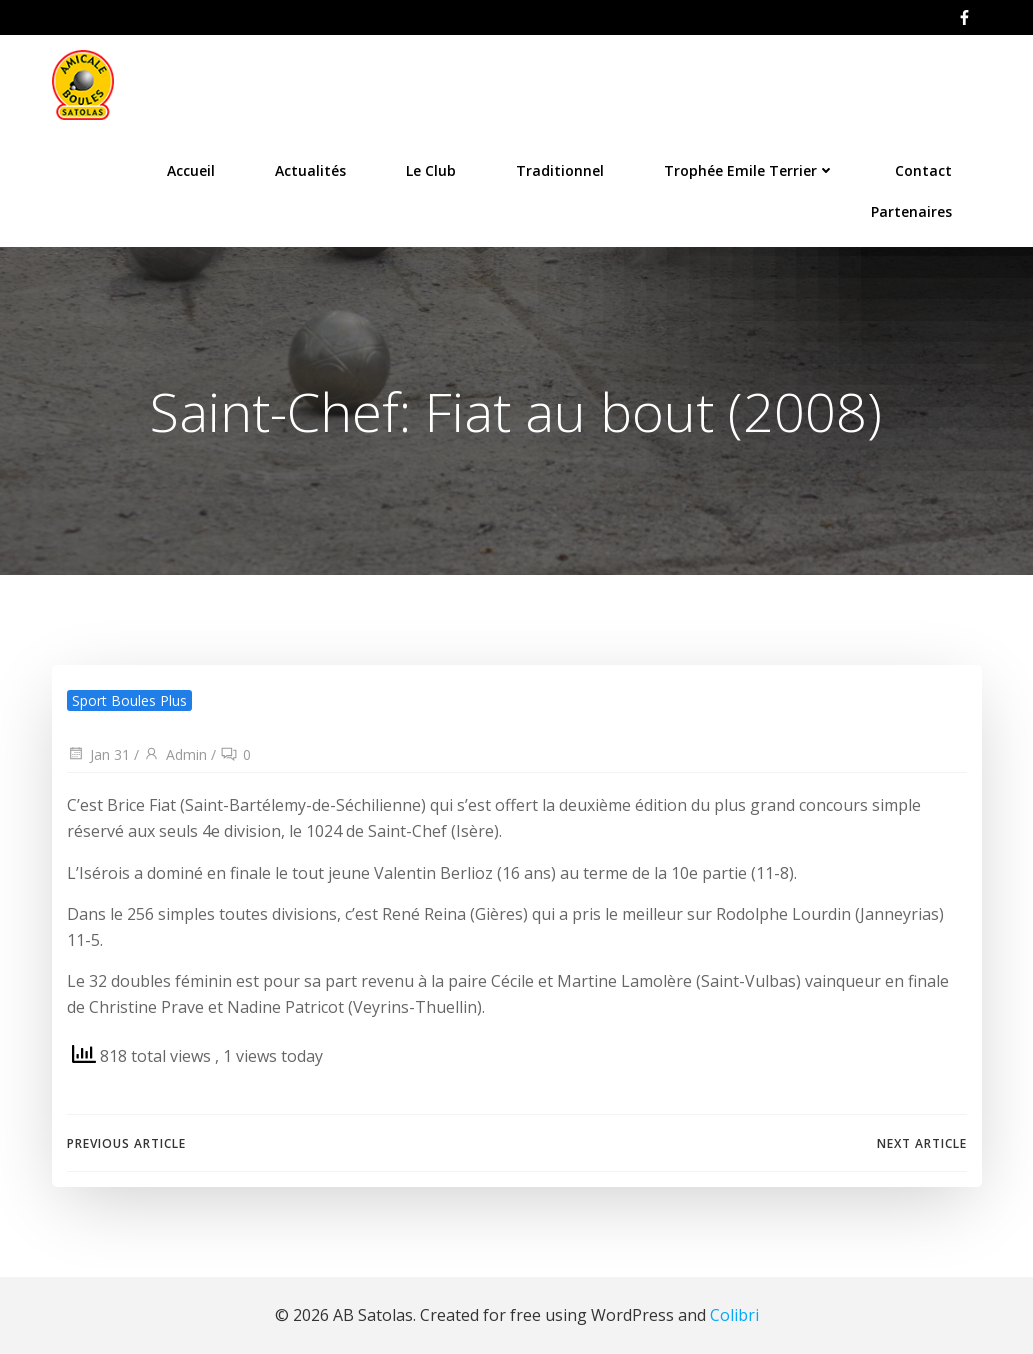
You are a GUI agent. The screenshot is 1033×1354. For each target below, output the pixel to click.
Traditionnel (560, 170)
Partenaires (911, 211)
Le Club (431, 170)
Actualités (310, 170)
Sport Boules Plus (129, 700)
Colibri (734, 1315)
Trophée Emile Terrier (749, 170)
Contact (923, 170)
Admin (175, 754)
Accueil (191, 170)
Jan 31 (98, 754)
